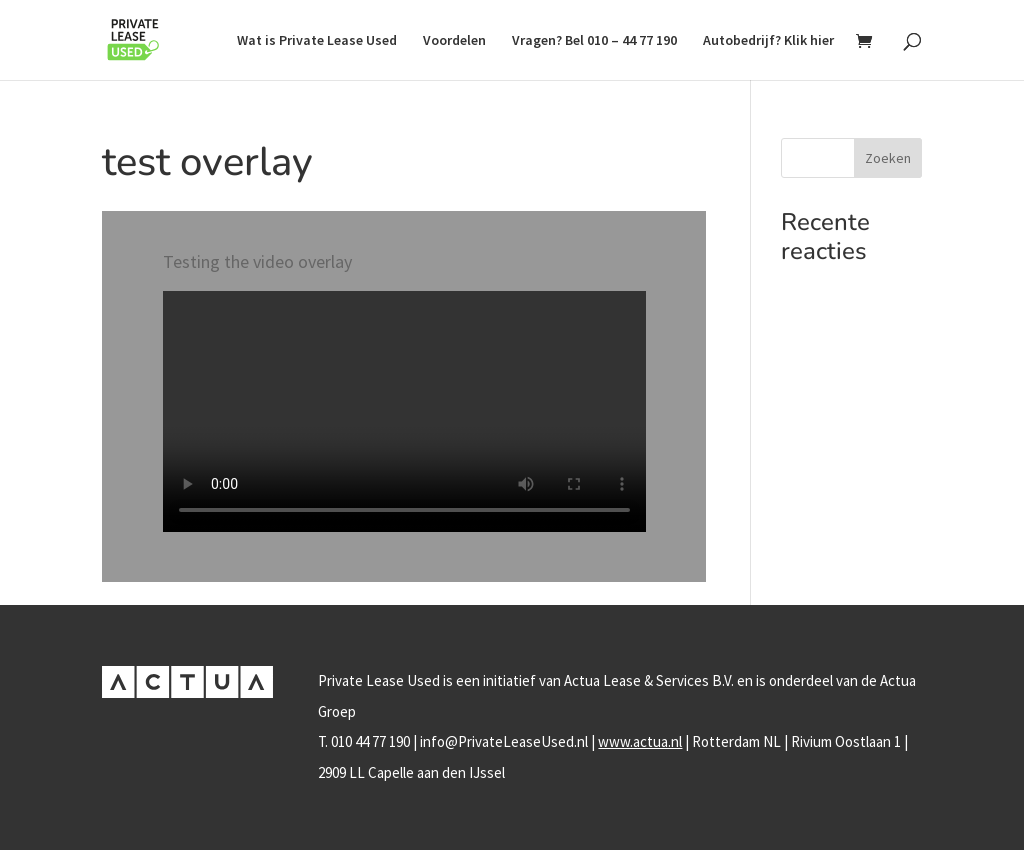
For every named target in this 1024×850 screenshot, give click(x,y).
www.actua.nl (640, 741)
